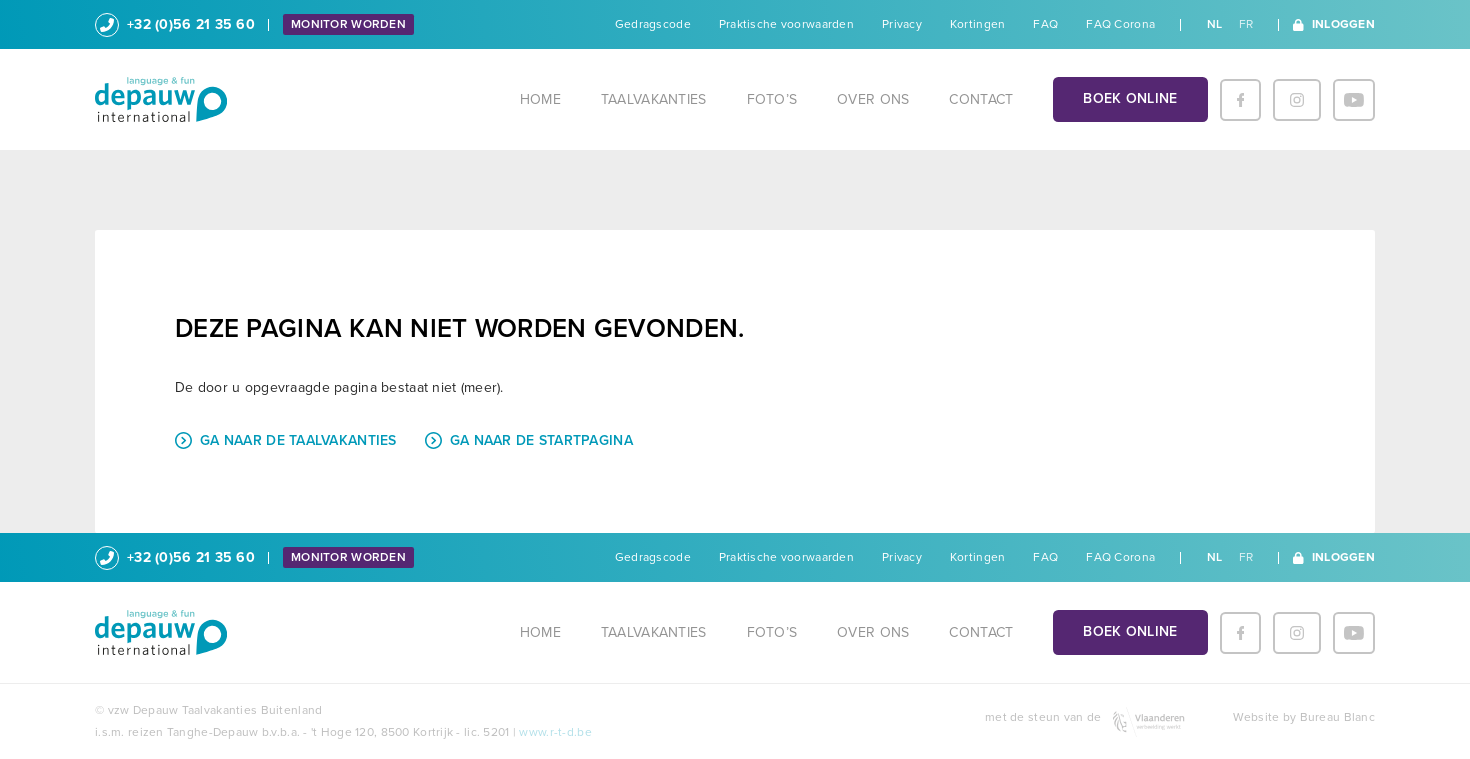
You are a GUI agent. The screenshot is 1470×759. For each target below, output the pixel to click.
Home (540, 99)
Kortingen (978, 24)
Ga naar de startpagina (529, 440)
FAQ (1045, 24)
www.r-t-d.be (555, 732)
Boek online (1130, 98)
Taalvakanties (654, 99)
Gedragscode (653, 24)
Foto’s (772, 99)
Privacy (902, 24)
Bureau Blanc (1337, 717)
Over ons (873, 99)
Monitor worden (348, 24)
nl (1215, 24)
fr (1246, 24)
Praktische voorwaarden (786, 24)
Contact (981, 99)
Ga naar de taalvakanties (286, 440)
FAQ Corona (1120, 24)
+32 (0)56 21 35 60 (175, 25)
